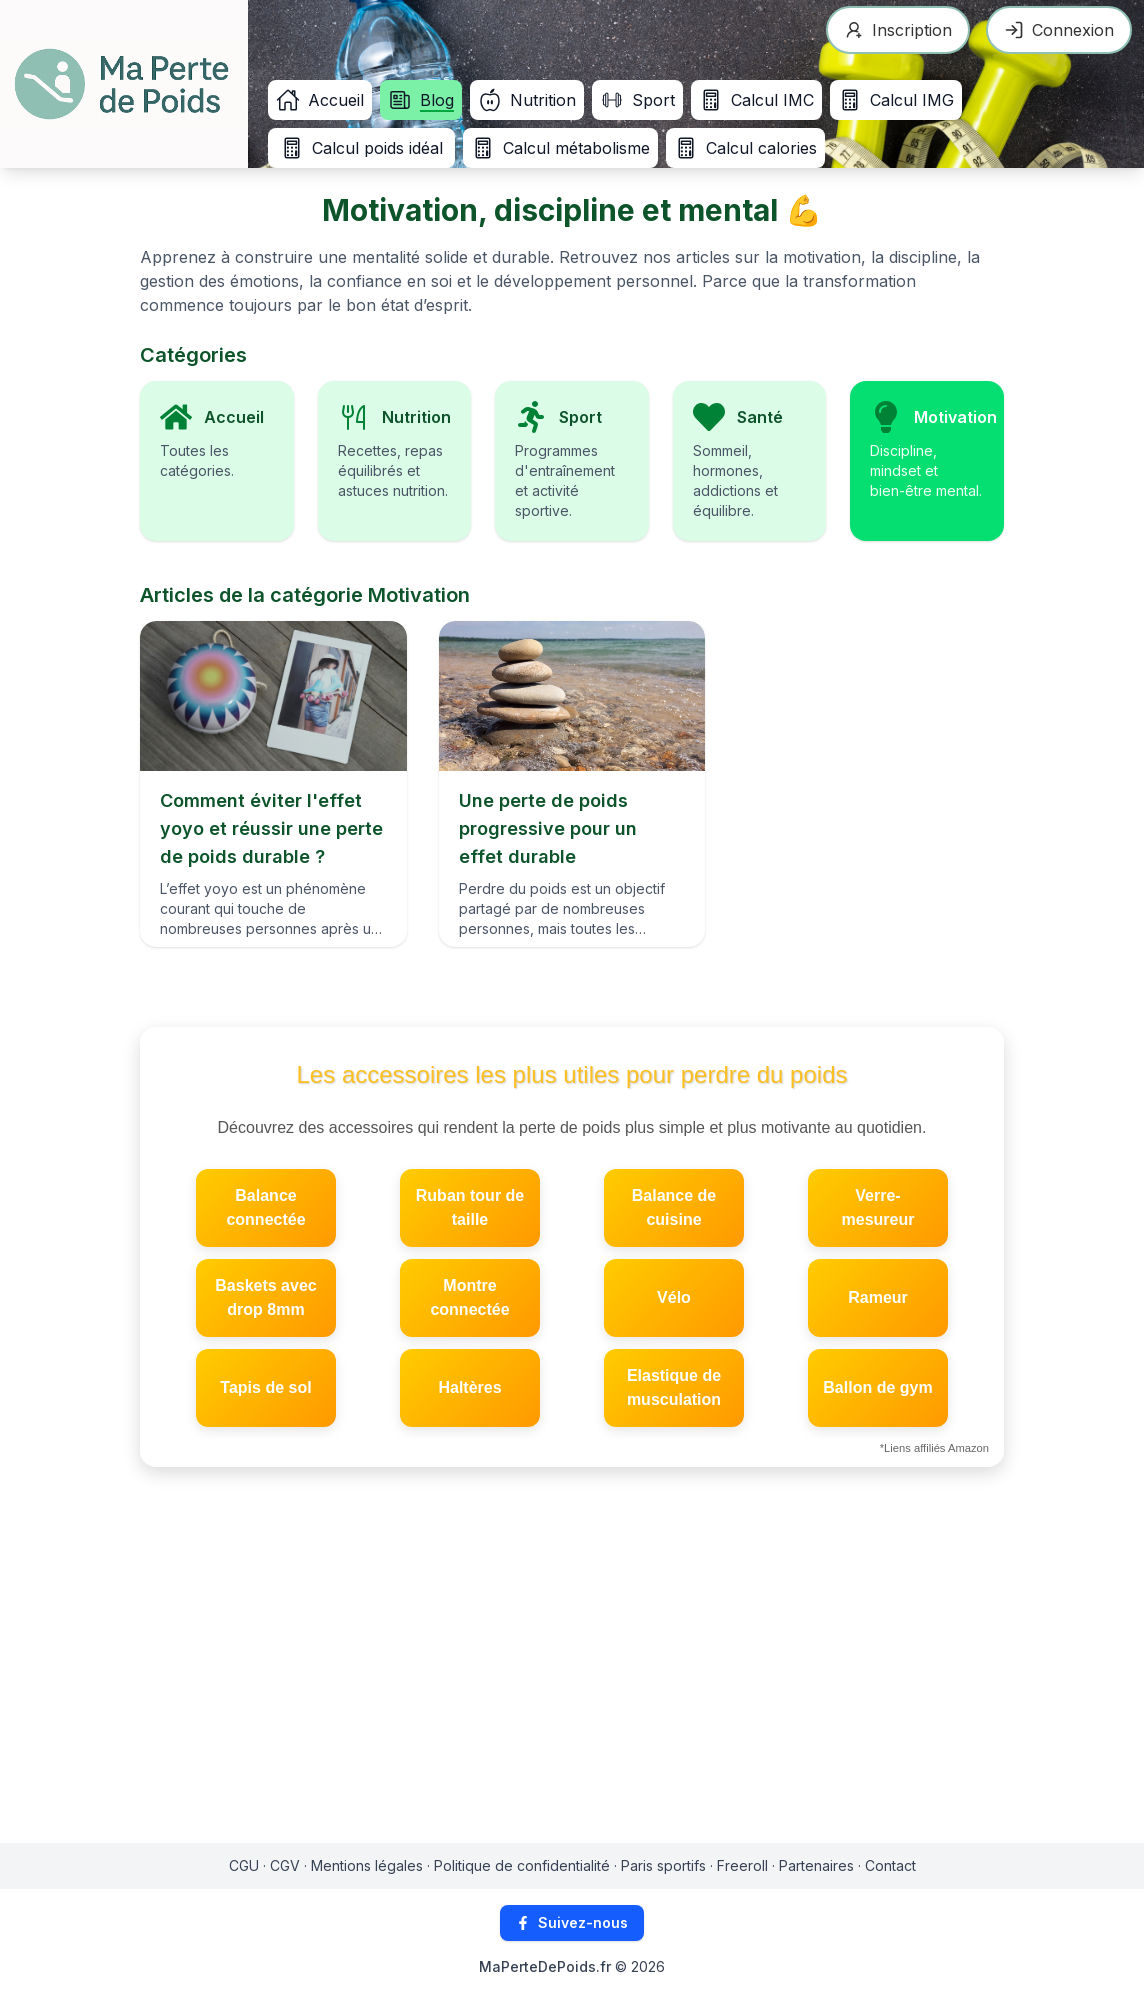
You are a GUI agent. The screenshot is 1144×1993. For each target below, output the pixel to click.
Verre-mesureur (878, 1207)
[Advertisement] (572, 1663)
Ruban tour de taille (470, 1207)
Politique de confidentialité (522, 1865)
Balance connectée (265, 1207)
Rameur (878, 1297)
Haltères (469, 1387)
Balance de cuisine (674, 1207)
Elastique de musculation (674, 1387)
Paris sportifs (663, 1865)
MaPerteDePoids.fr (545, 1966)
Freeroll (742, 1865)
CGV (285, 1865)
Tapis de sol (265, 1387)
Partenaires (816, 1865)
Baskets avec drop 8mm (265, 1297)
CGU (244, 1865)
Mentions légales (367, 1865)
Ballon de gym (877, 1387)
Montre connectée (469, 1297)
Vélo (674, 1297)
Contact (890, 1865)
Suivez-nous (572, 1922)
